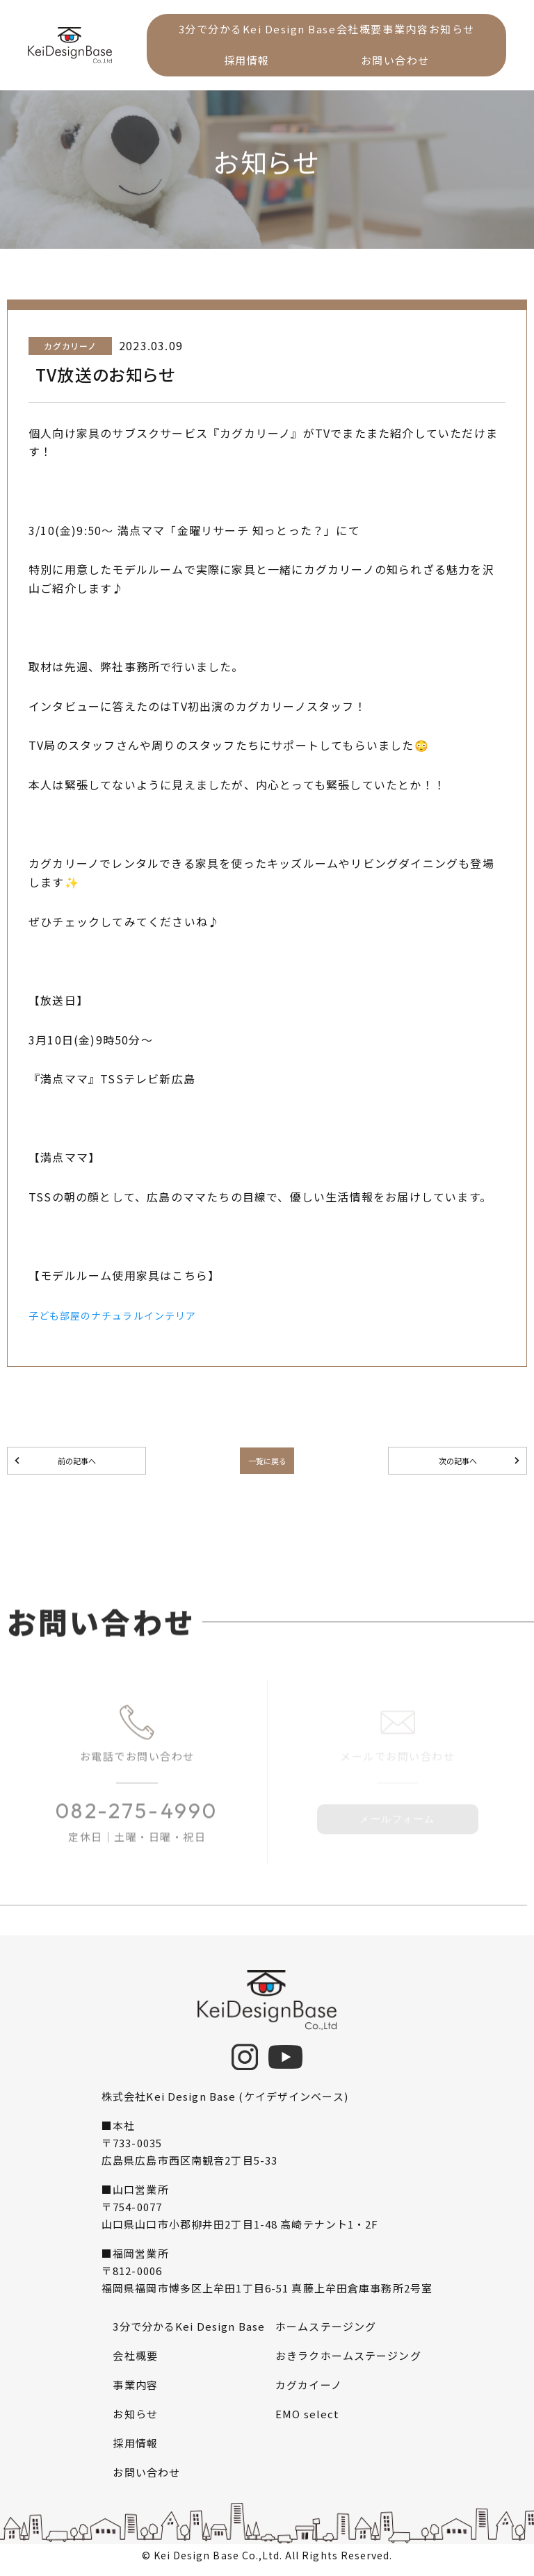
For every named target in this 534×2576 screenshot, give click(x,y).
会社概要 (382, 31)
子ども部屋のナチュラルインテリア (124, 1394)
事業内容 (444, 31)
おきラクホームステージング (348, 2361)
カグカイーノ (308, 2390)
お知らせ (224, 66)
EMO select (307, 2419)
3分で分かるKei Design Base (265, 31)
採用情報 (315, 66)
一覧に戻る (267, 1463)
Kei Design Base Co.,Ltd (217, 2561)
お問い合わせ (417, 66)
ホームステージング (325, 2331)
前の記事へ (76, 1463)
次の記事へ (457, 1463)
